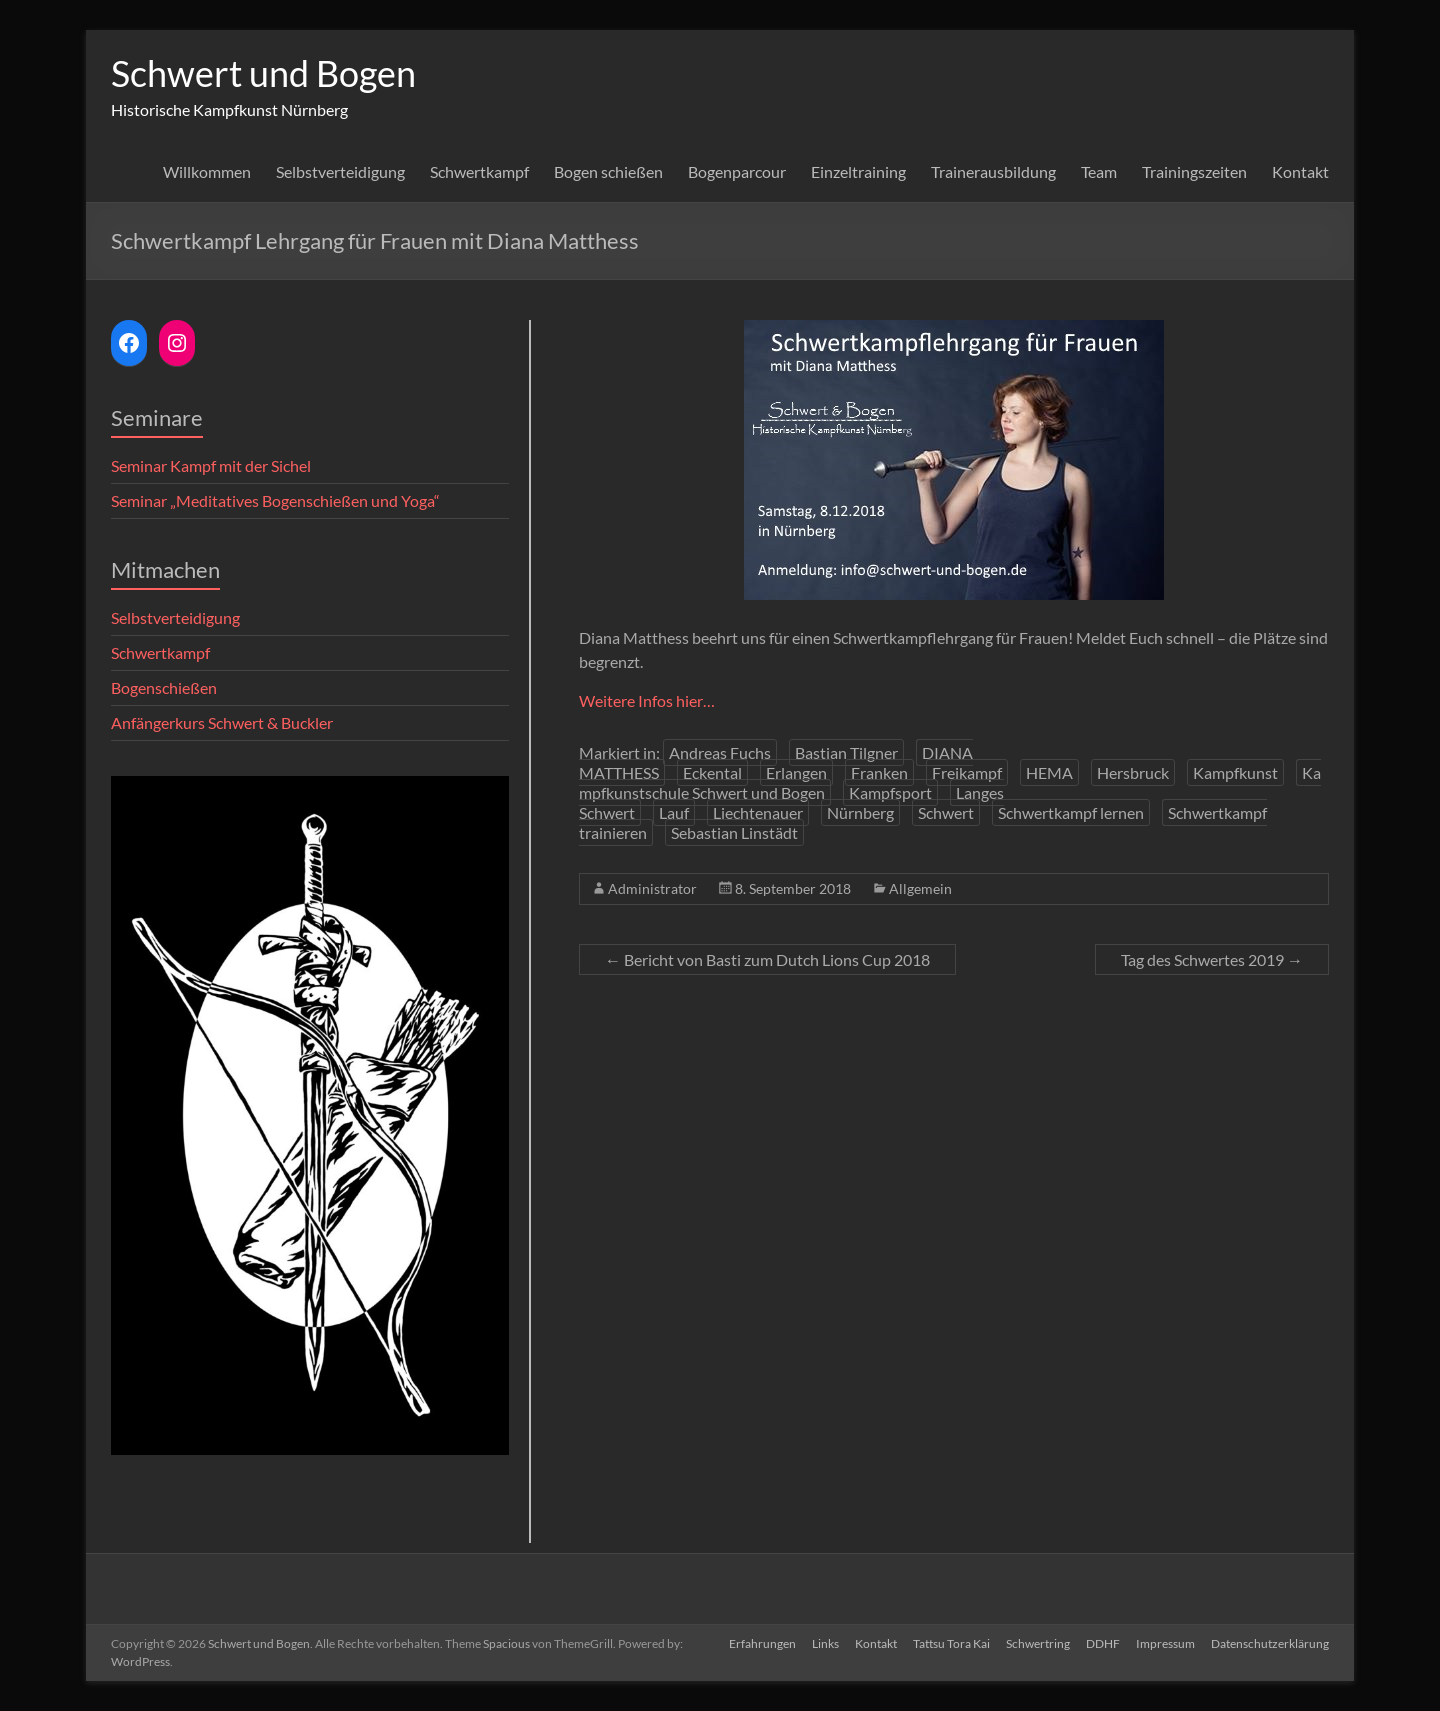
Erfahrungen (762, 1643)
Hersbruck (1133, 772)
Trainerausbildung (993, 171)
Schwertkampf (479, 171)
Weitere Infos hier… (647, 700)
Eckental (712, 772)
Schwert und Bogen (263, 73)
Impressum (1165, 1643)
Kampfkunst (1235, 772)
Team (1099, 171)
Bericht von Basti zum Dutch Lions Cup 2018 (767, 959)
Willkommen (207, 171)
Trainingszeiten (1194, 171)
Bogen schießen (608, 171)
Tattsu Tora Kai (951, 1643)
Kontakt (1300, 171)
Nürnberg (860, 812)
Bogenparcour (737, 171)
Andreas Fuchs (720, 752)
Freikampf (967, 772)
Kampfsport (890, 792)
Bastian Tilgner (846, 752)
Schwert (946, 812)
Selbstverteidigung (340, 171)
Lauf (674, 812)
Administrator (652, 888)
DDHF (1103, 1643)
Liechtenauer (758, 812)
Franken (879, 772)
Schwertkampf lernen (1071, 812)
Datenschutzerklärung (1270, 1643)
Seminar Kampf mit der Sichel (211, 465)
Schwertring (1038, 1643)
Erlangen (796, 772)
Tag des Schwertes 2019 (1212, 959)
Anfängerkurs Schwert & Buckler (222, 722)
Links (825, 1643)
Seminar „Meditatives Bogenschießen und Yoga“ (275, 500)
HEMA (1049, 772)
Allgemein (920, 888)
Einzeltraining (858, 171)
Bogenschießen (164, 687)
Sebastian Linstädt (734, 832)
